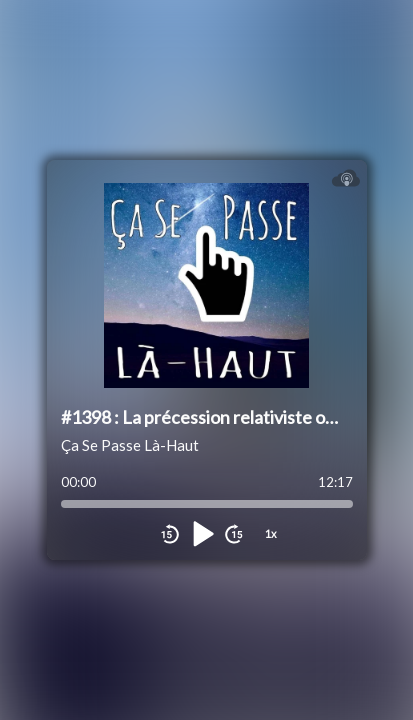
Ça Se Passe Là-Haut (130, 445)
